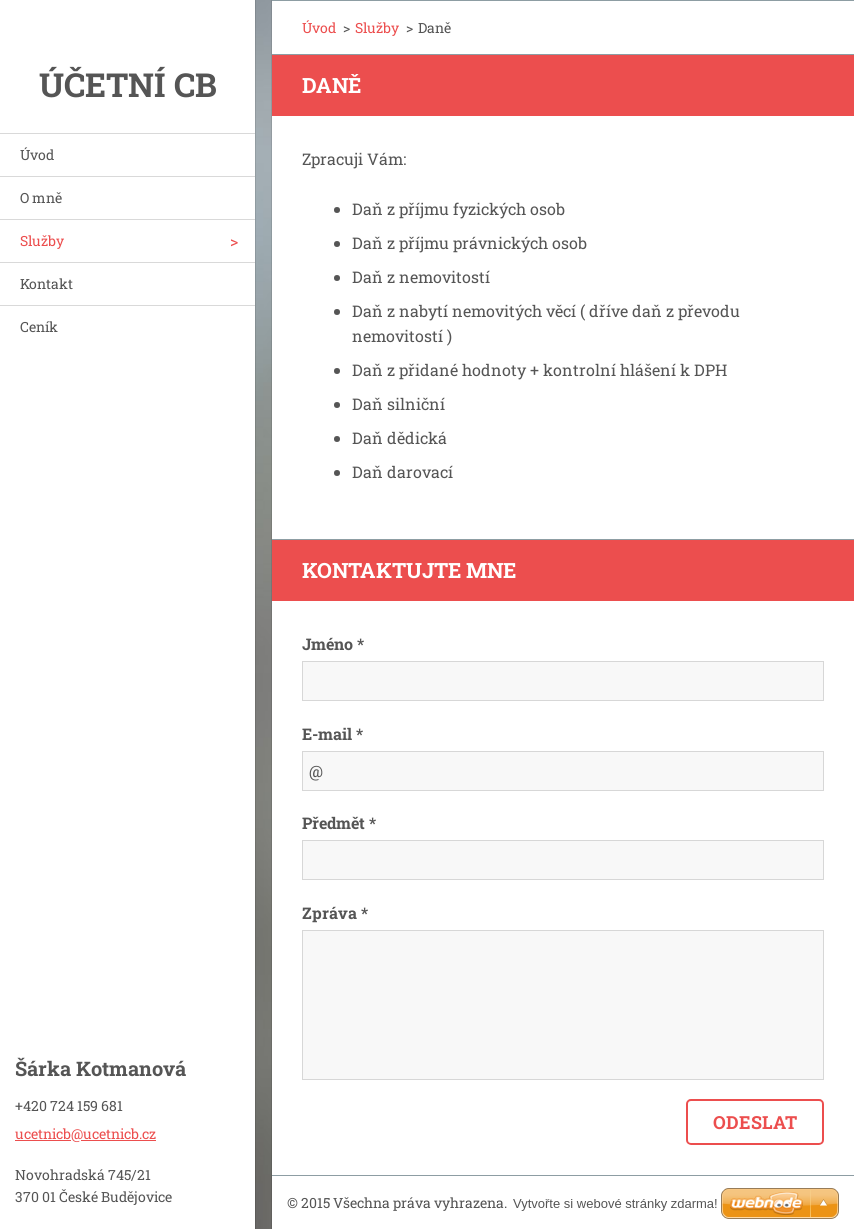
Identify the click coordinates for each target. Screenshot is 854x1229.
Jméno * (333, 643)
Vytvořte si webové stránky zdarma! (615, 1203)
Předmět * (339, 822)
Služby (42, 240)
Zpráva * (335, 912)
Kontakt (46, 283)
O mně (41, 197)
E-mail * (332, 733)
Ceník (39, 326)
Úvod (37, 154)
